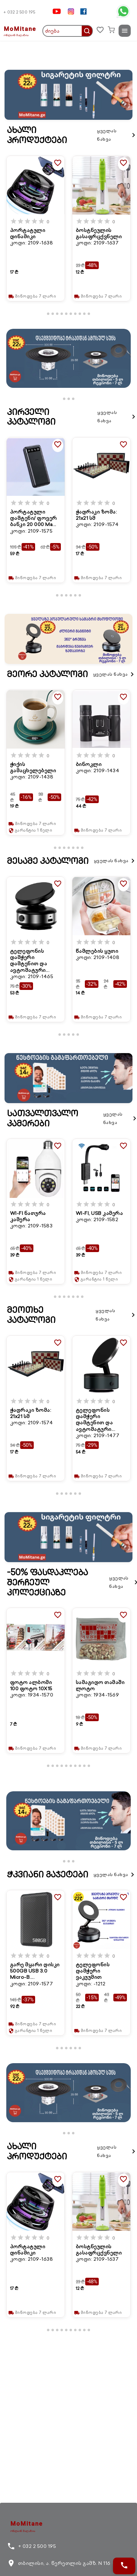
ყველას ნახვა (117, 135)
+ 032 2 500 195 (19, 12)
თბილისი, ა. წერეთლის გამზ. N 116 (59, 2563)
